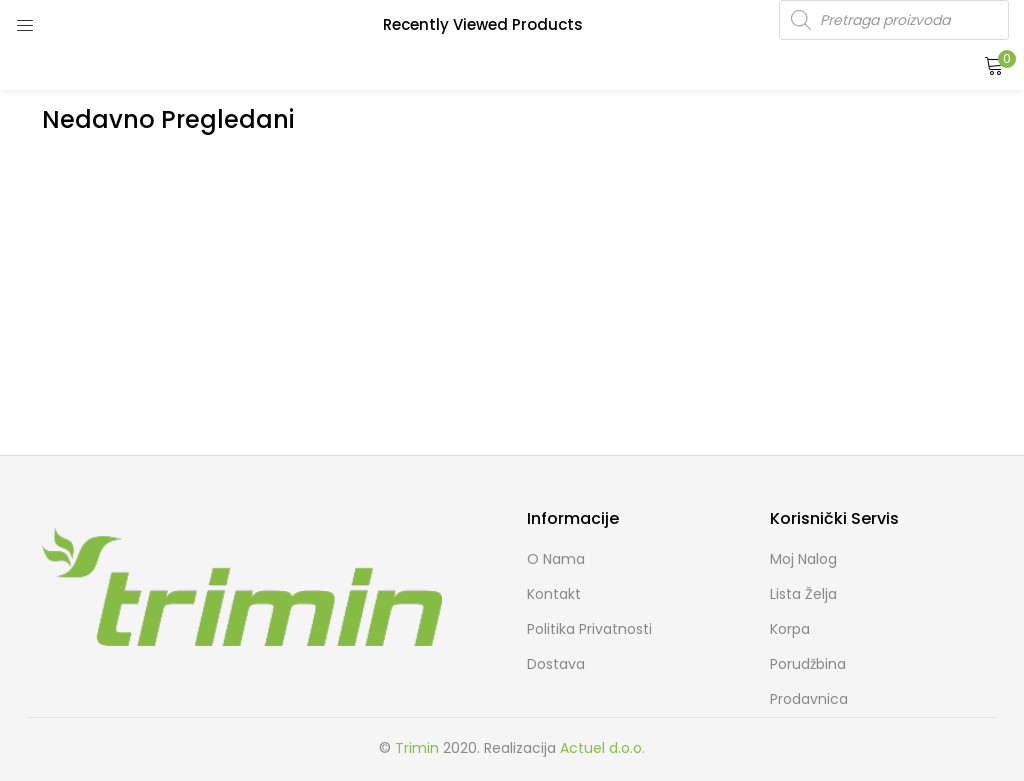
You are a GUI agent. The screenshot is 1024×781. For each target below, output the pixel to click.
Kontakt (554, 594)
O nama (556, 559)
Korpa (790, 629)
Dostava (556, 664)
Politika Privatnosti (589, 629)
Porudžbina (808, 664)
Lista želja (803, 594)
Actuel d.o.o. (602, 748)
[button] (994, 65)
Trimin (417, 748)
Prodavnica (809, 699)
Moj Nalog (803, 559)
